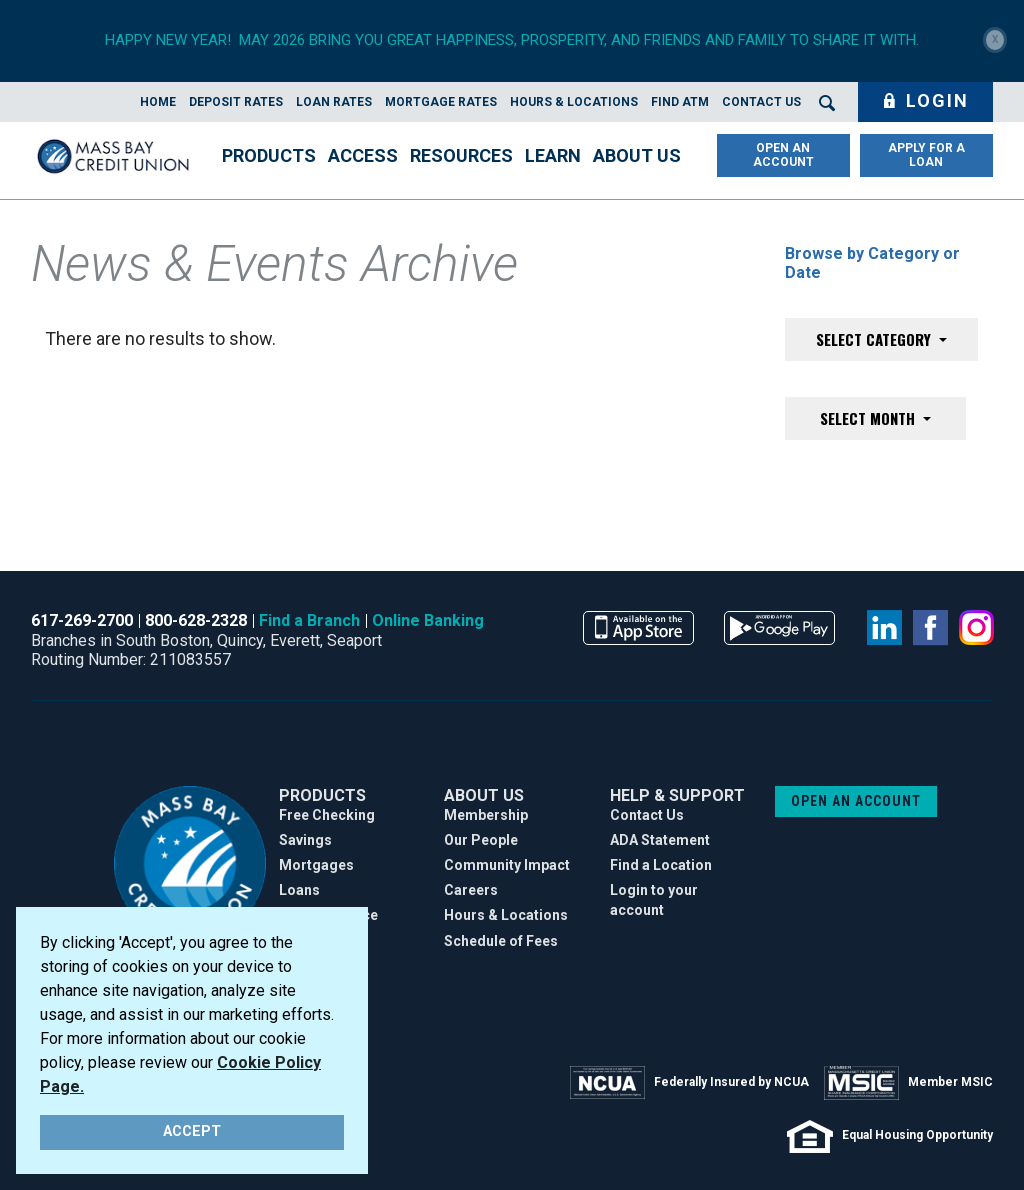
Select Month (869, 418)
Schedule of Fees (501, 941)
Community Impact (507, 865)
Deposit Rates (236, 102)
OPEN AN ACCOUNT (783, 155)
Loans (299, 890)
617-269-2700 (82, 620)
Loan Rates (334, 102)
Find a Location (661, 865)
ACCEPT (192, 1131)
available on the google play (779, 628)
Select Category (875, 339)
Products (269, 155)
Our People (481, 840)
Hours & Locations (574, 102)
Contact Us (761, 102)
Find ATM (680, 102)
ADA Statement (660, 840)
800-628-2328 (196, 620)
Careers (471, 890)
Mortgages (316, 865)
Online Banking (428, 620)
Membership (486, 815)
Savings (305, 840)
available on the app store (638, 628)
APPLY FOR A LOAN (926, 155)
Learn (553, 155)
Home (158, 102)
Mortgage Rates (441, 102)
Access (363, 155)
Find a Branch (309, 620)
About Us (637, 155)
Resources (461, 155)
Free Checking (327, 815)
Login (925, 100)
